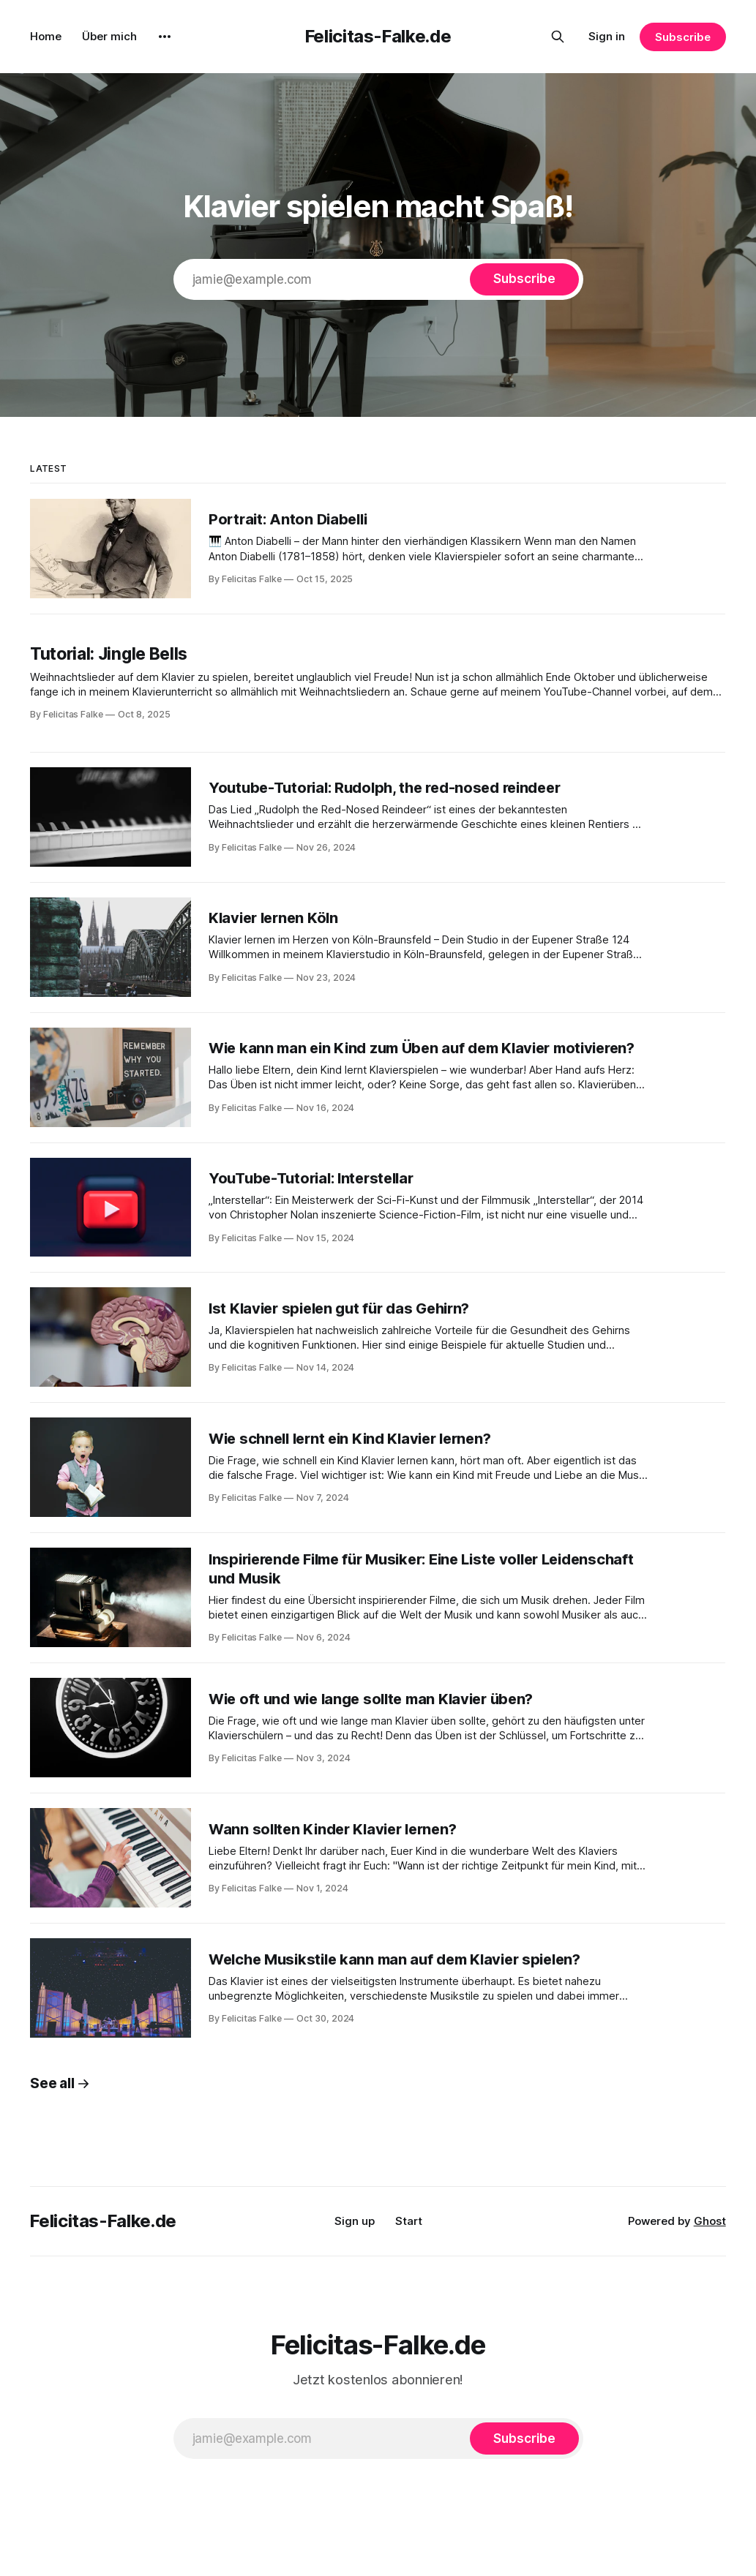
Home (45, 36)
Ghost (710, 2221)
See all (60, 2083)
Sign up (354, 2221)
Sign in (606, 36)
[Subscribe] (524, 279)
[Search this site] (557, 36)
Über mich (109, 36)
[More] (164, 36)
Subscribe (682, 37)
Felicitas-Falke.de (378, 36)
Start (408, 2221)
